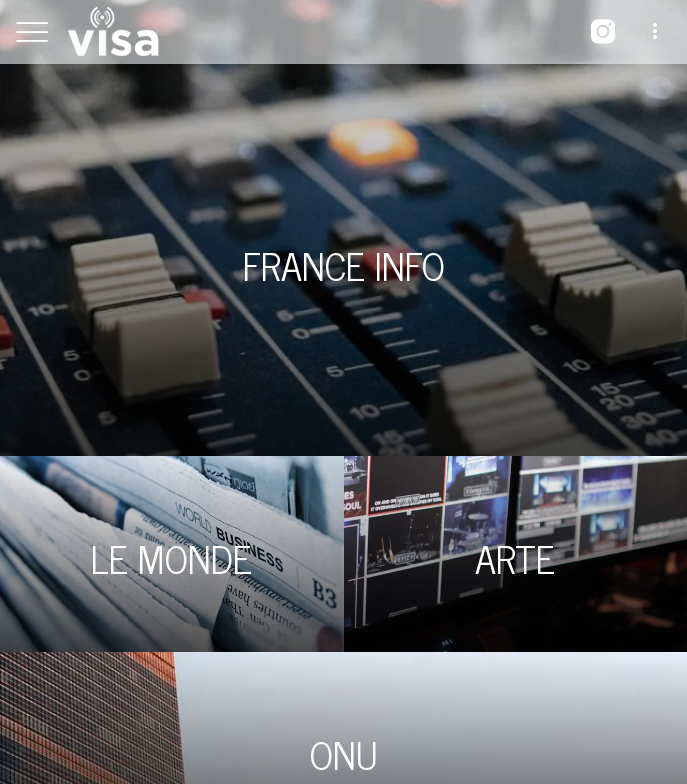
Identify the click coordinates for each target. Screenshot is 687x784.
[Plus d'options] (655, 32)
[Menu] (32, 32)
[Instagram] (603, 32)
